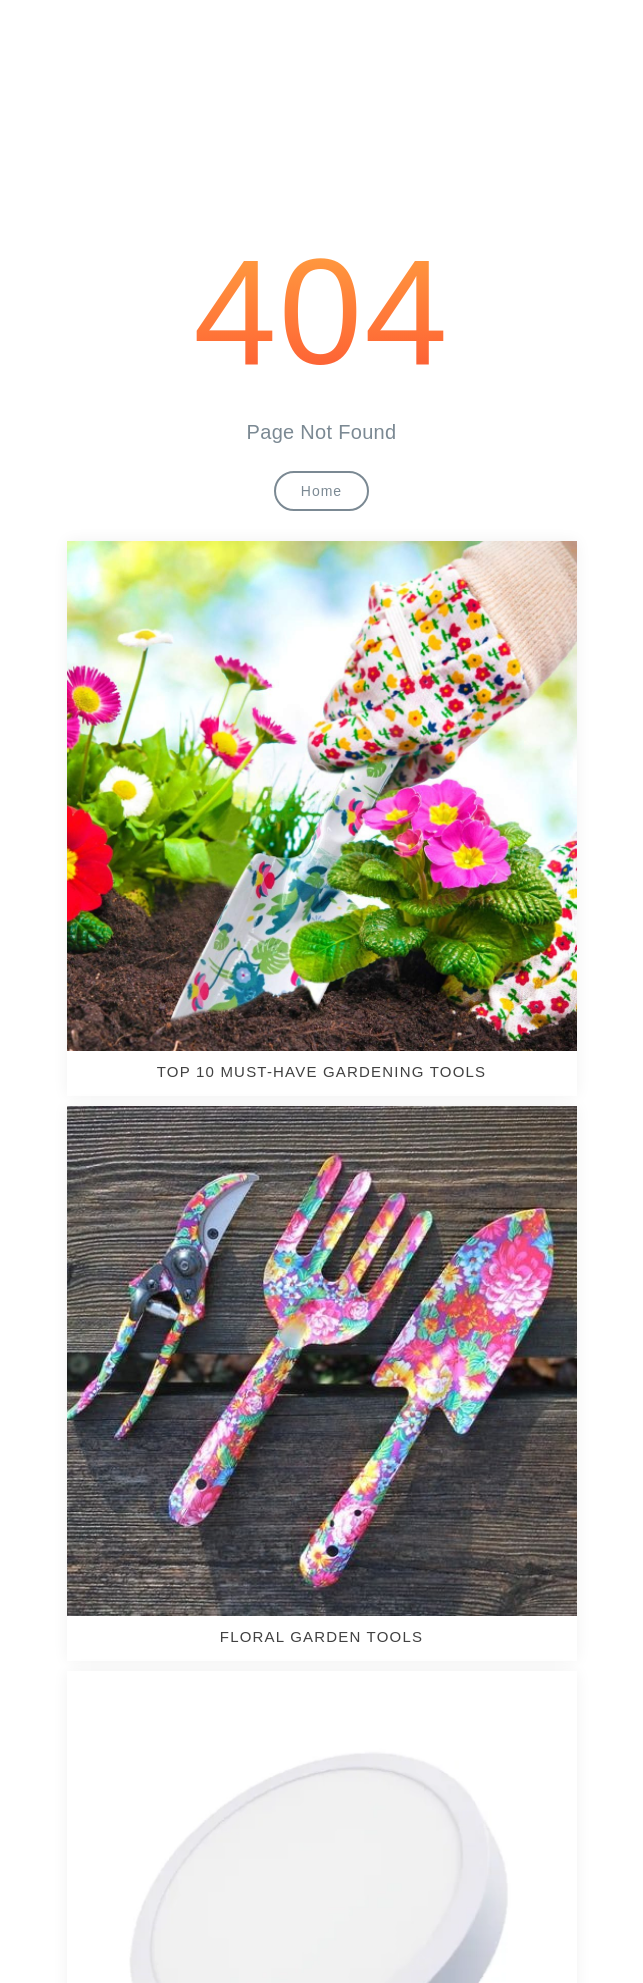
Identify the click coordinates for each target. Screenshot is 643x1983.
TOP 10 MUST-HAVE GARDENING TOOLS (322, 1071)
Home (321, 491)
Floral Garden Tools (321, 1636)
